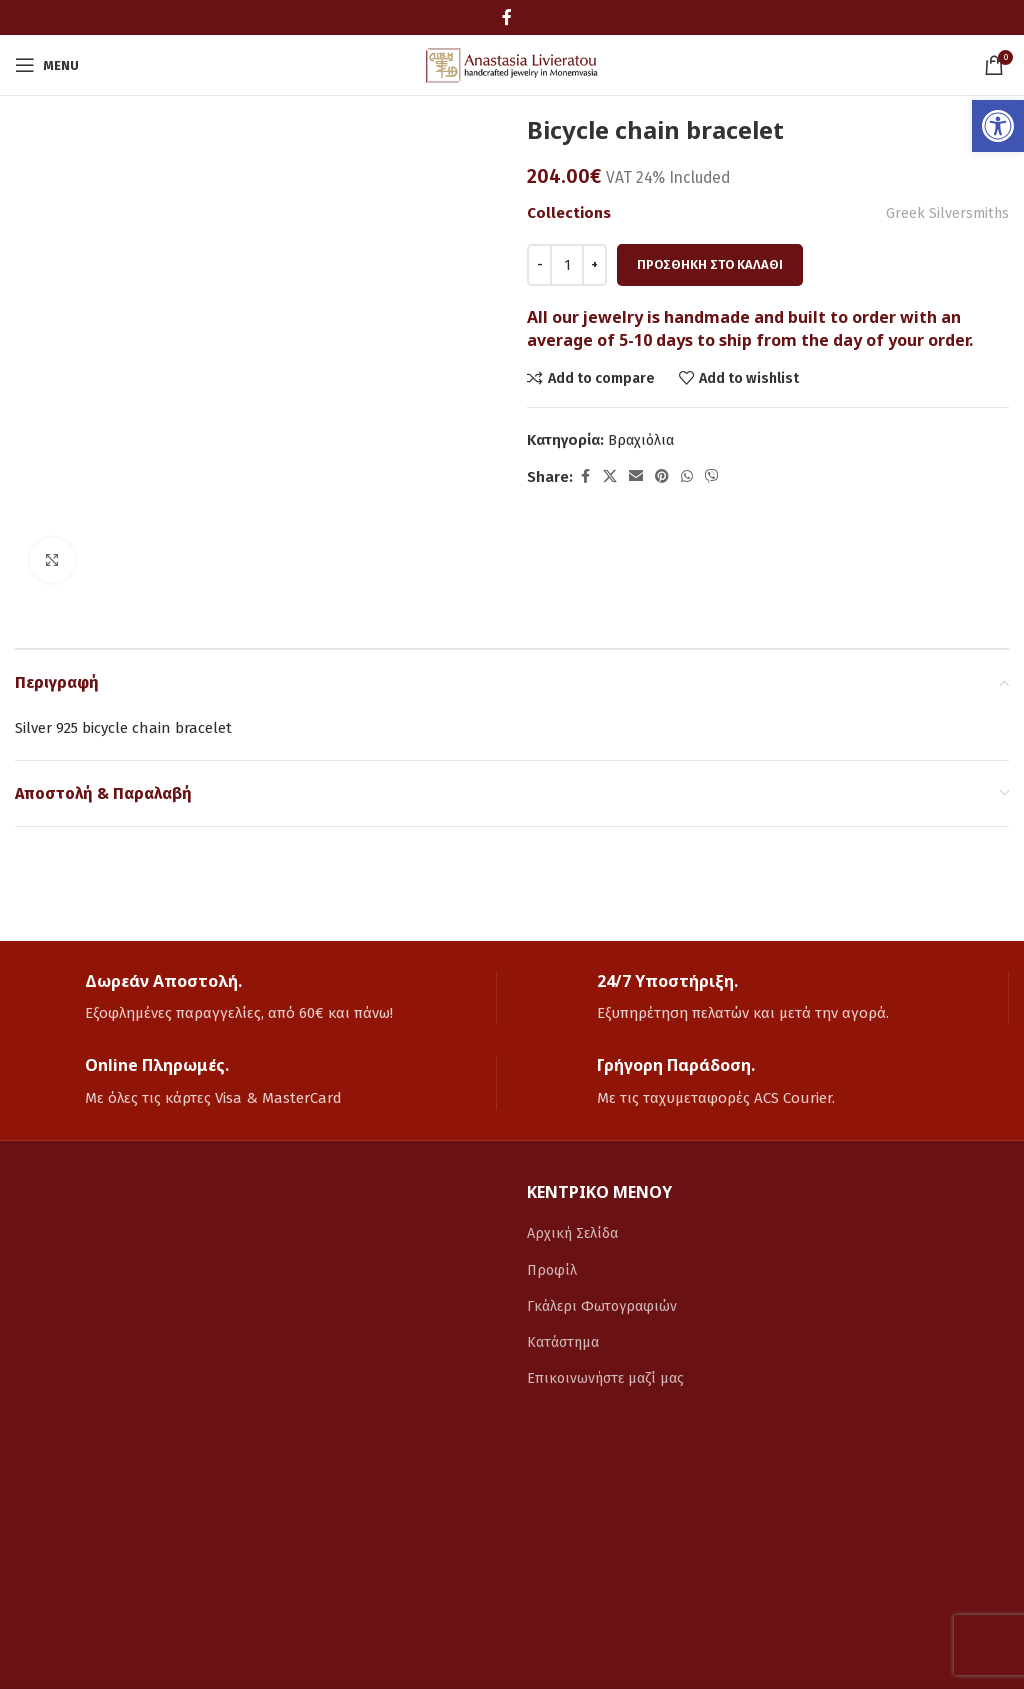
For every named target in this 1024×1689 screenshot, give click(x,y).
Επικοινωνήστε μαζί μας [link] (608, 1377)
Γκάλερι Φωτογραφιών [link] (604, 1305)
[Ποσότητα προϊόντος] (567, 265)
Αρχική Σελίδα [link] (574, 1233)
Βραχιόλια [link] (642, 440)
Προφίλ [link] (553, 1269)
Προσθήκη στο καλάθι (710, 264)
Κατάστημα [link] (565, 1341)
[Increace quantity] (594, 265)
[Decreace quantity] (539, 265)
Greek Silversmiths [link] (946, 213)
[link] (998, 126)
